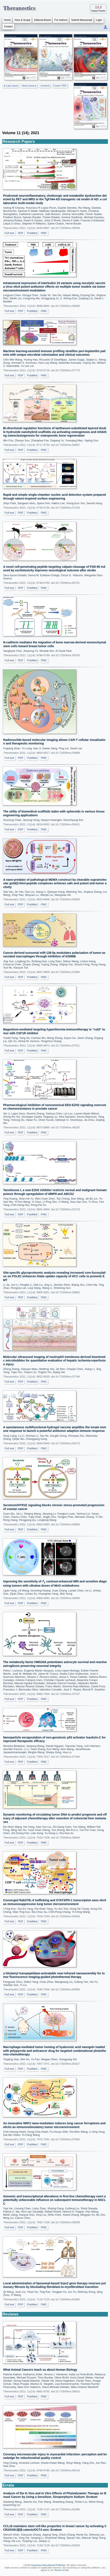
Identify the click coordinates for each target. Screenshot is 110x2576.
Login (99, 20)
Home (7, 20)
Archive (45, 85)
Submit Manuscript (81, 20)
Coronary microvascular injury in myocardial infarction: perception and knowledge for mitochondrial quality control (55, 2456)
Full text (9, 233)
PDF (20, 233)
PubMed (32, 233)
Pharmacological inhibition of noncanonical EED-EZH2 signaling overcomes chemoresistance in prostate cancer (54, 1106)
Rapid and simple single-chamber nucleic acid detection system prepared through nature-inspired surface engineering (54, 496)
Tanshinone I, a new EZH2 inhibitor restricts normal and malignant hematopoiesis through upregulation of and (55, 1192)
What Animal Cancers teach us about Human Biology (40, 2369)
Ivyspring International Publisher (48, 2565)
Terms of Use (61, 2570)
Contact (8, 26)
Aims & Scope (22, 20)
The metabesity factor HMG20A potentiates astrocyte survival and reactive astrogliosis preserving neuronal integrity (55, 1663)
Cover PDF (60, 85)
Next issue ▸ (29, 85)
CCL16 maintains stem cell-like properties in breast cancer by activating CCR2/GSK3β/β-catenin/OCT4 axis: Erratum (55, 2528)
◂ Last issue (11, 85)
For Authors (60, 20)
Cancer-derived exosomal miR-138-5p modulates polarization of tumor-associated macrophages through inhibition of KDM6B (54, 954)
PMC (44, 233)
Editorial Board (42, 20)
